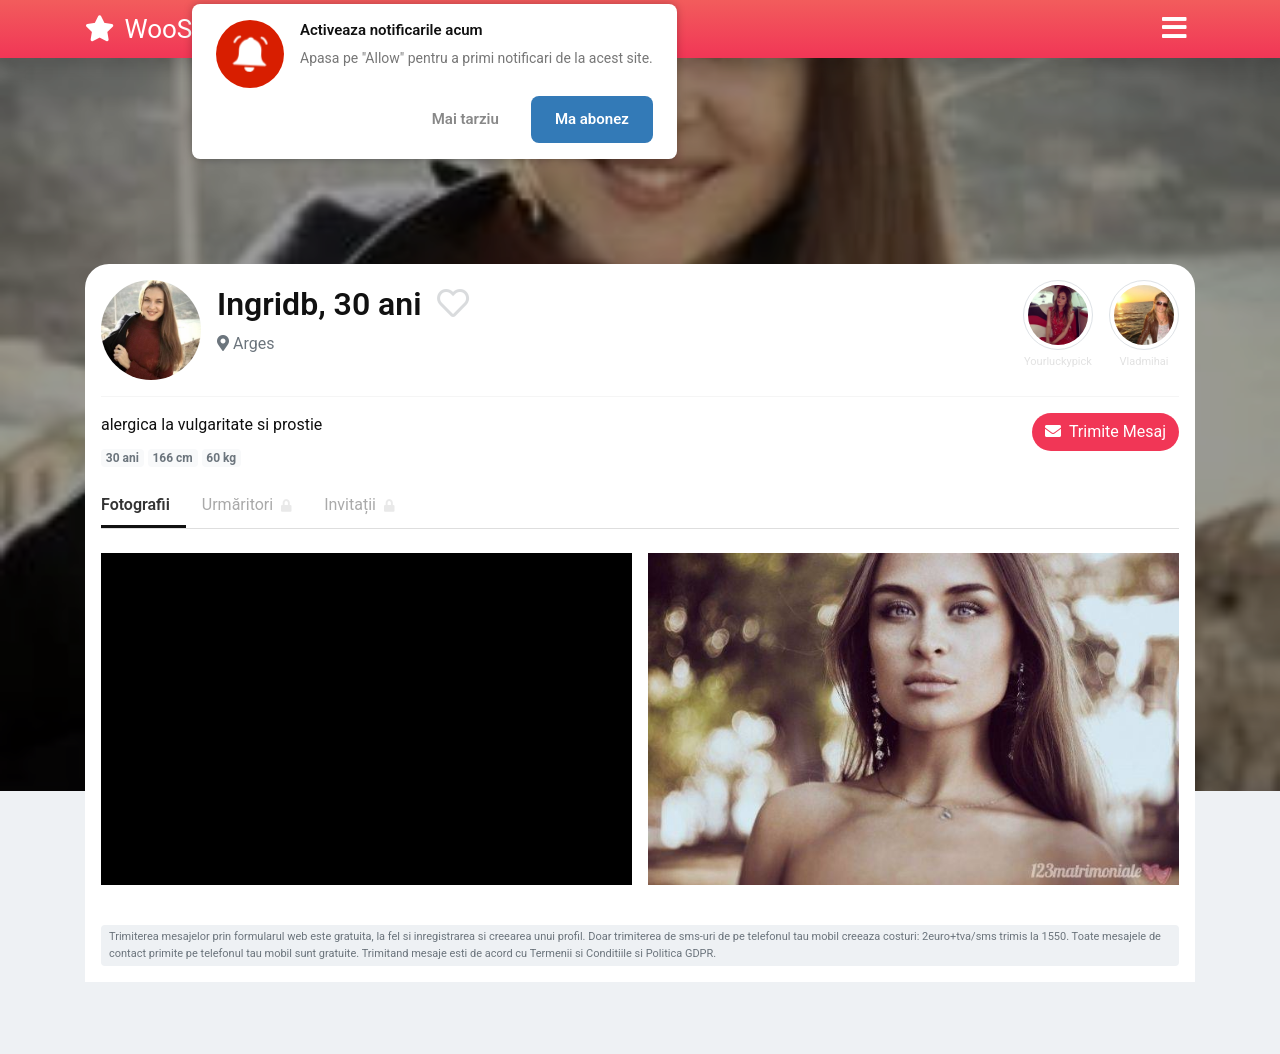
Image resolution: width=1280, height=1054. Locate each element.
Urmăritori (247, 504)
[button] (1174, 29)
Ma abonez (592, 119)
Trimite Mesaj (1105, 431)
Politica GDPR (680, 953)
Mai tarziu (465, 119)
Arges (253, 343)
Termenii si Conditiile (581, 953)
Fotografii (135, 504)
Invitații (359, 504)
